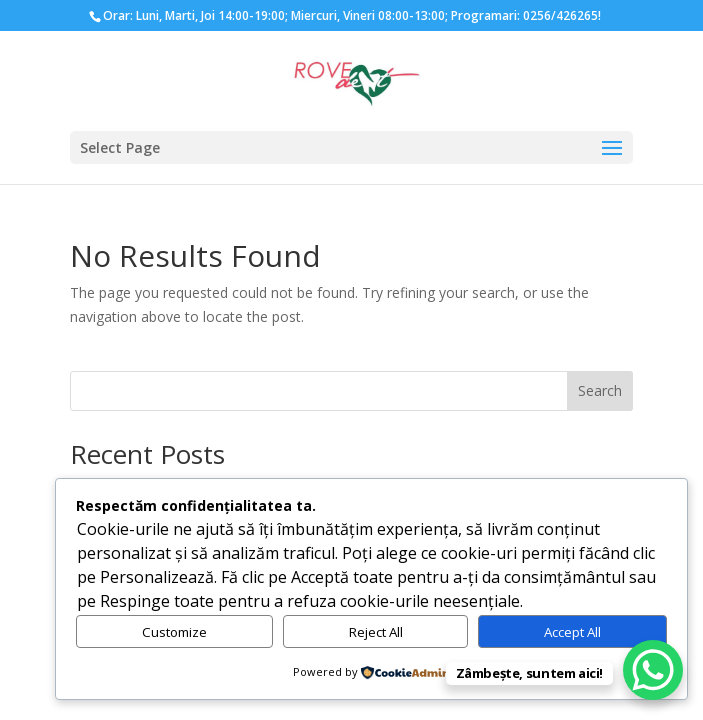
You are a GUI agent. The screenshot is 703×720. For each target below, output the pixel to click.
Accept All (572, 632)
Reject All (376, 632)
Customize (174, 632)
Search (600, 390)
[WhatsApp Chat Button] (653, 670)
